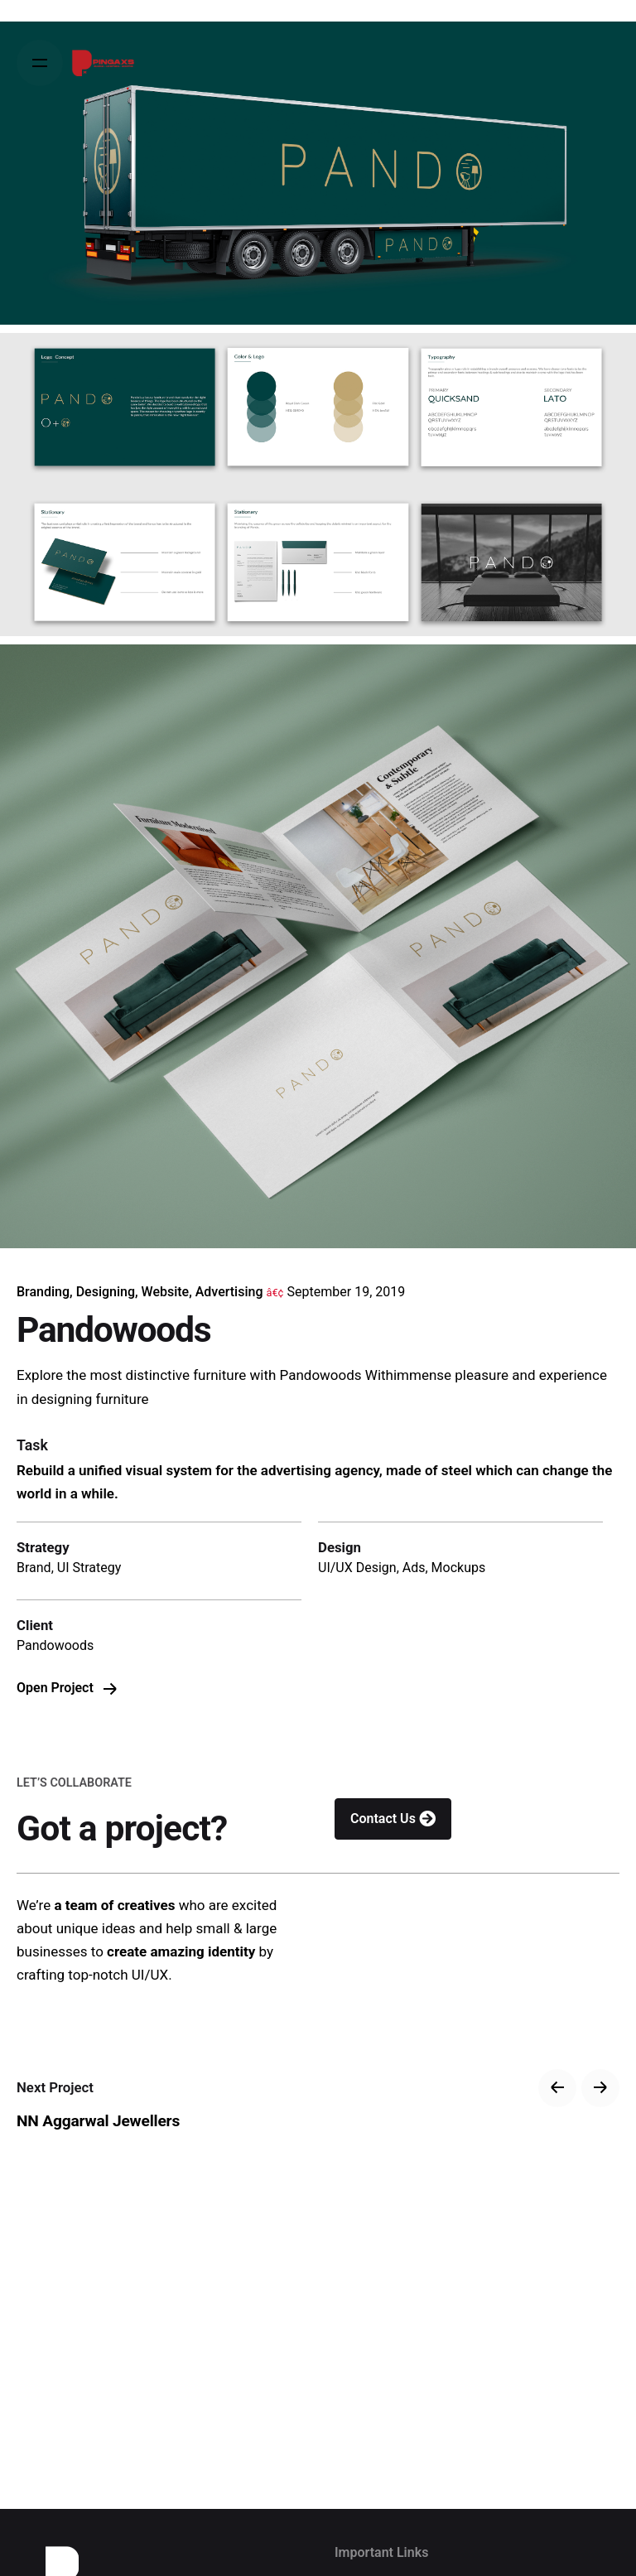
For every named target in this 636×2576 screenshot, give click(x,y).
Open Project (67, 1688)
